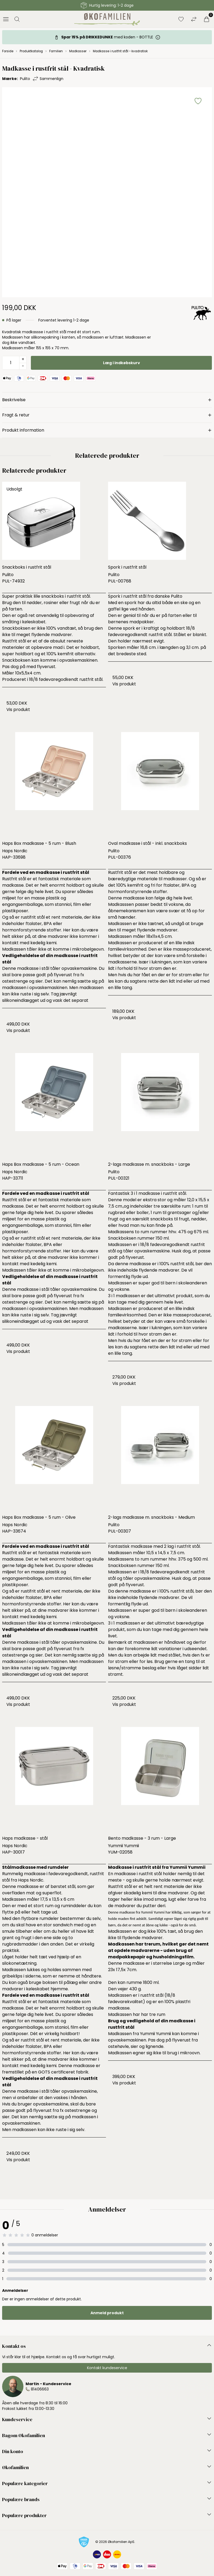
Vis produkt (18, 709)
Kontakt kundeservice (107, 2367)
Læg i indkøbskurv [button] (121, 362)
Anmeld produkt (107, 2313)
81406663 (40, 2389)
